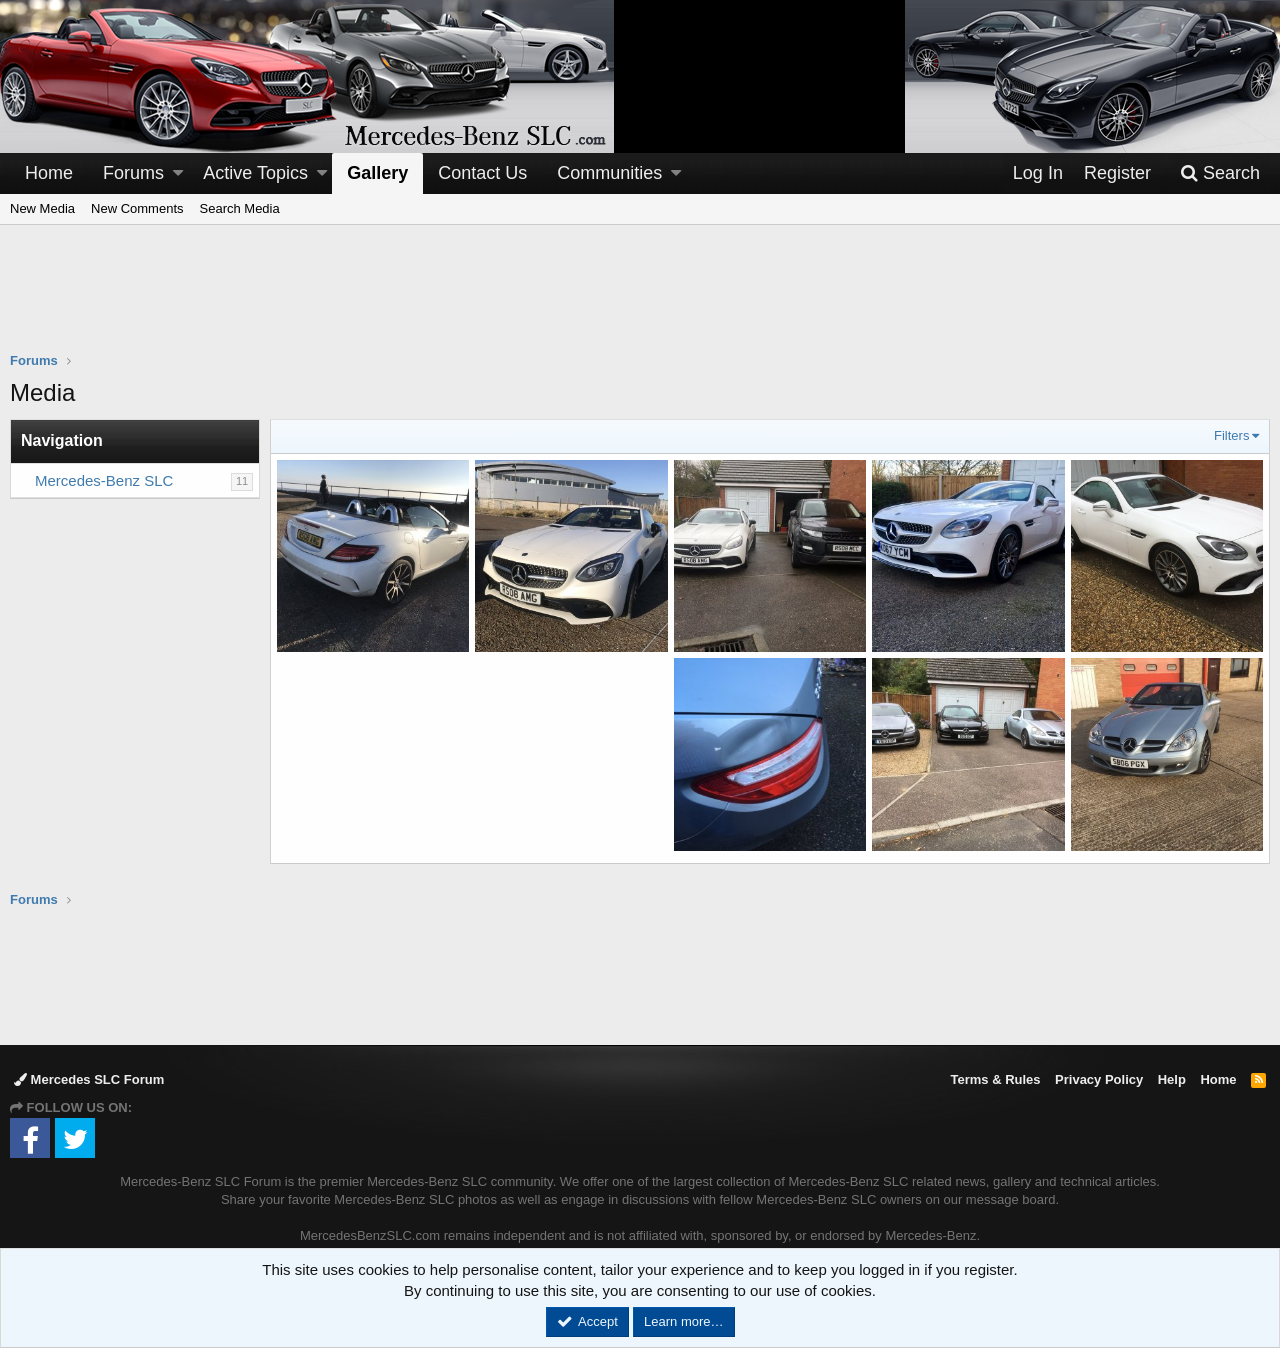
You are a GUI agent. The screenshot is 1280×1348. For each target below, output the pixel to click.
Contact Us (482, 173)
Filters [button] (1231, 435)
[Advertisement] (640, 301)
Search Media (240, 208)
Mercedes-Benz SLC (104, 480)
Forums (133, 173)
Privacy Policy (1099, 1079)
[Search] (1220, 173)
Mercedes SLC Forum (89, 1079)
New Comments (137, 208)
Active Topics (255, 173)
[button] (178, 173)
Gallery (377, 173)
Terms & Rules (995, 1079)
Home (49, 173)
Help (1172, 1079)
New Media (42, 208)
